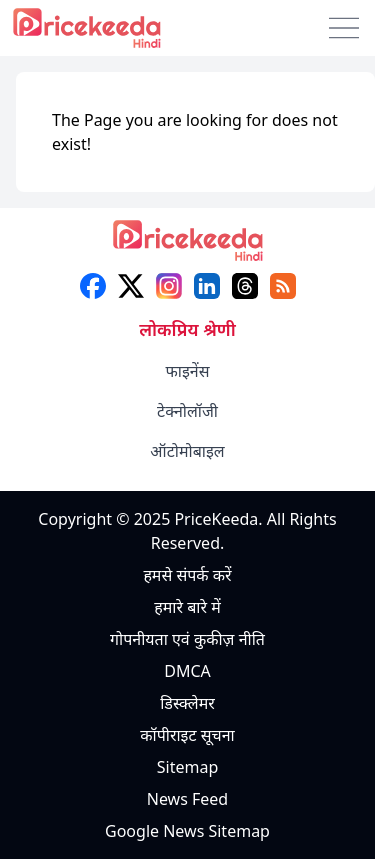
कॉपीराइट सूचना (187, 735)
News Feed (187, 799)
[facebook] (93, 286)
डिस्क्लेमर (187, 703)
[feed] (283, 286)
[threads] (245, 286)
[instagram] (169, 286)
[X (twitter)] (131, 286)
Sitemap (188, 767)
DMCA (187, 671)
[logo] (188, 246)
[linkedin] (207, 286)
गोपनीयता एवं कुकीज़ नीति (187, 639)
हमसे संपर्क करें (187, 575)
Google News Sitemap (187, 831)
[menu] (344, 28)
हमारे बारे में (187, 607)
